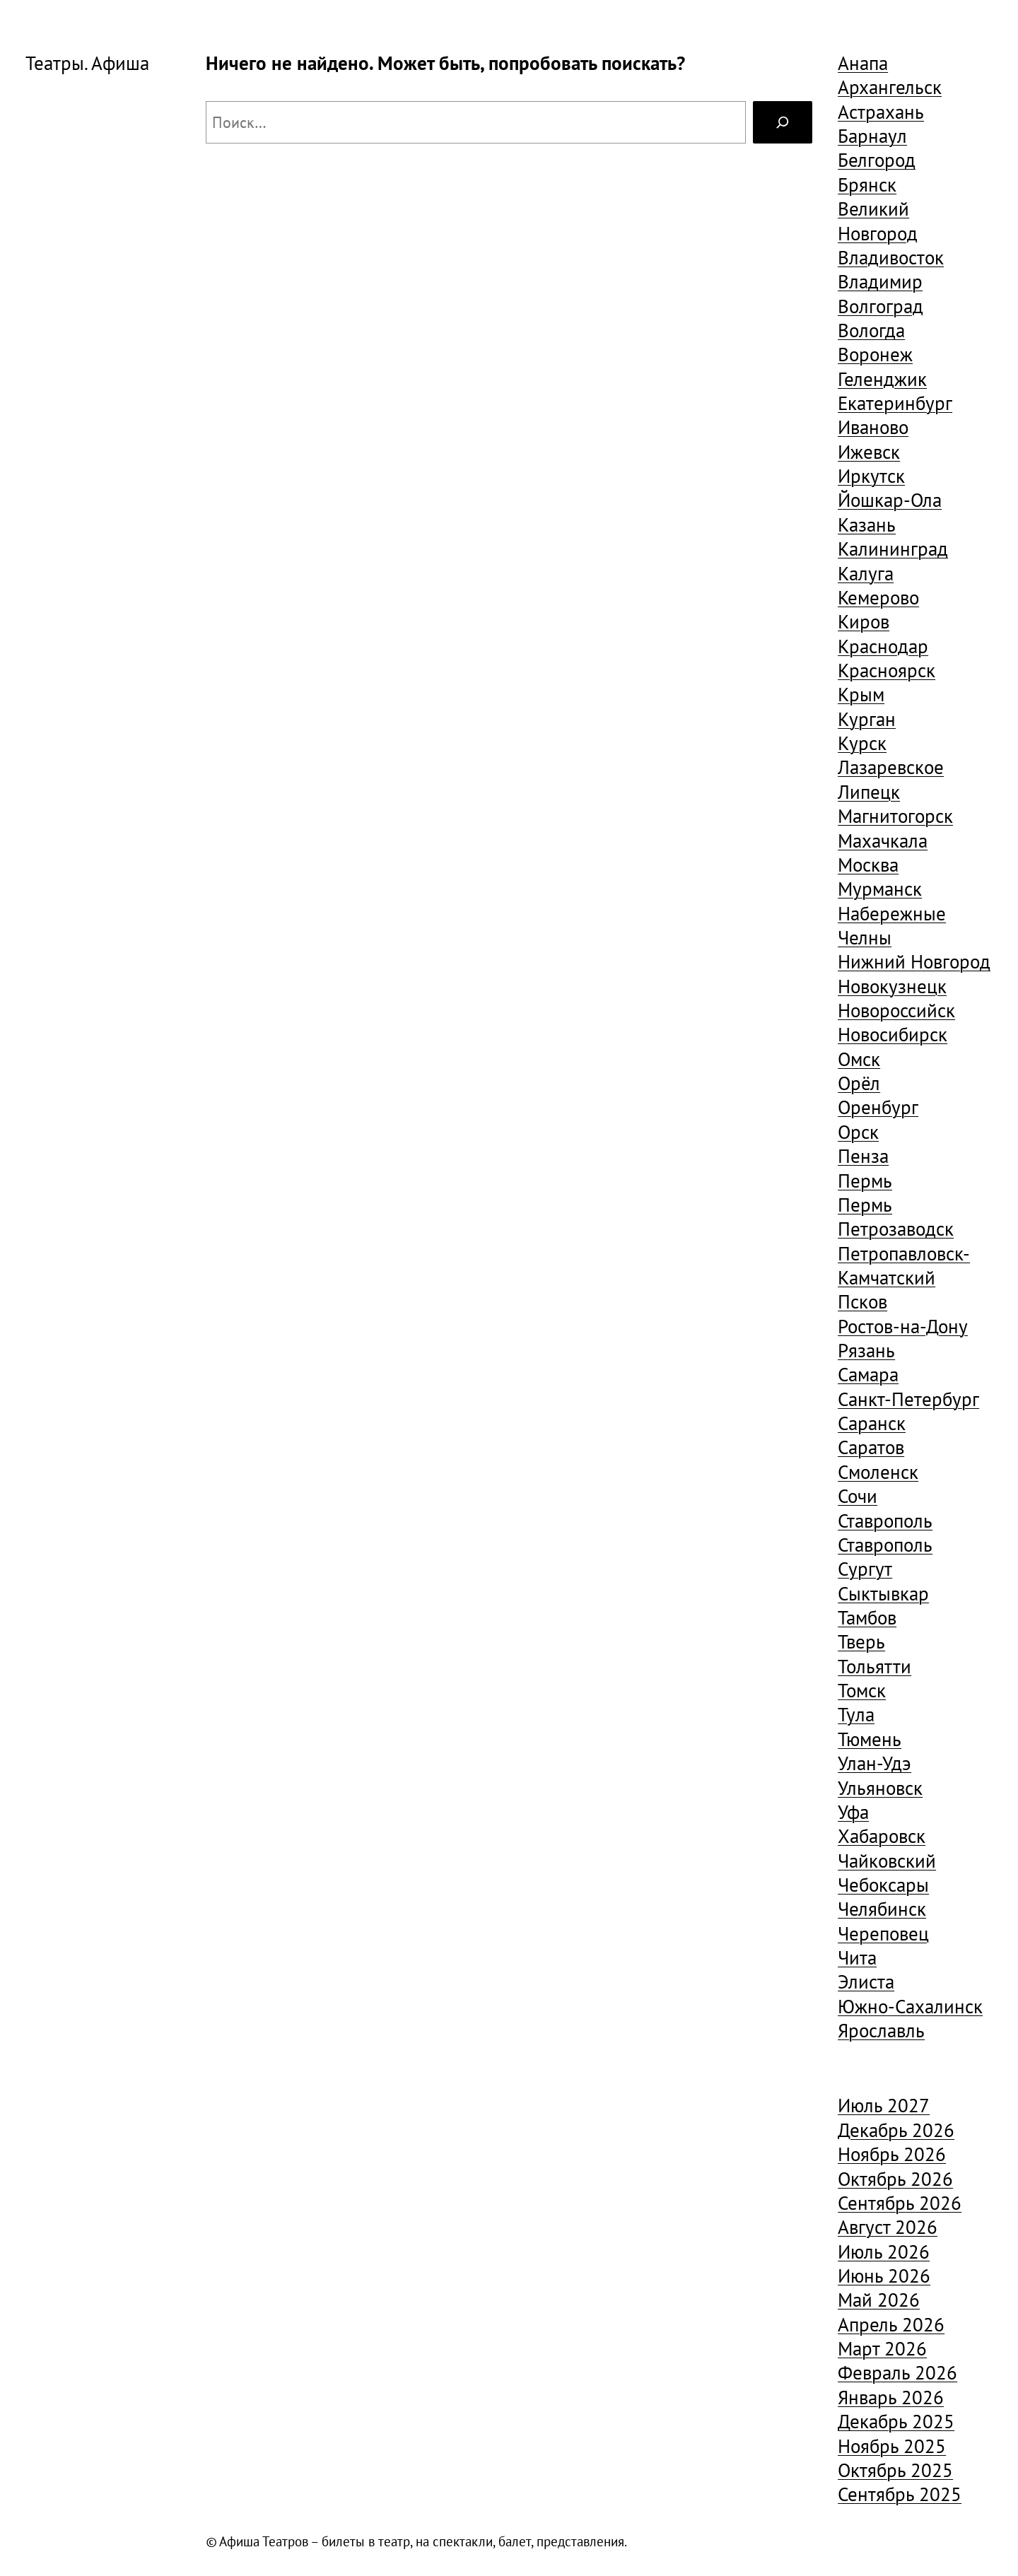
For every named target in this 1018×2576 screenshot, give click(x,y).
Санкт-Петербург (908, 1399)
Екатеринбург (895, 403)
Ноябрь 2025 (892, 2446)
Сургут (865, 1569)
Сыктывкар (883, 1593)
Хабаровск (881, 1836)
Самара (868, 1374)
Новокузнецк (892, 986)
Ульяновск (880, 1788)
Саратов (871, 1447)
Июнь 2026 (884, 2276)
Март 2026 (882, 2348)
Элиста (866, 1981)
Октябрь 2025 (895, 2470)
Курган (867, 719)
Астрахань (881, 112)
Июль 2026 (884, 2252)
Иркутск (871, 476)
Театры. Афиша (87, 63)
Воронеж (875, 354)
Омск (859, 1059)
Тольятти (874, 1666)
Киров (863, 621)
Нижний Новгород (914, 961)
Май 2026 (879, 2300)
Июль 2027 (884, 2105)
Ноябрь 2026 (892, 2154)
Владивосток (891, 257)
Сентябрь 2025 (899, 2494)
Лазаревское (891, 767)
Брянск (867, 184)
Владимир (880, 281)
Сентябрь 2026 (899, 2203)
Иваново (873, 427)
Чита (857, 1957)
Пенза (863, 1156)
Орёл (859, 1083)
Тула (856, 1714)
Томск (862, 1690)
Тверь (861, 1641)
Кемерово (878, 597)
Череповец (883, 1933)
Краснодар (883, 646)
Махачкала (883, 841)
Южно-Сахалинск (910, 2006)
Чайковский (887, 1861)
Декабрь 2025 (896, 2421)
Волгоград (880, 306)
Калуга (866, 573)
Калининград (893, 549)
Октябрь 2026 (895, 2179)
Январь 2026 (891, 2397)
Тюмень (869, 1739)
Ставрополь (885, 1521)
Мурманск (880, 889)
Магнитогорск (895, 816)
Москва (868, 865)
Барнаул (872, 136)
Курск (862, 743)
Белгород (876, 160)
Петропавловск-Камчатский (904, 1265)
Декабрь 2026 (896, 2130)
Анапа (863, 63)
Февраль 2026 (897, 2372)
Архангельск (890, 87)
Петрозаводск (896, 1229)
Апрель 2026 (891, 2324)
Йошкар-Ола (890, 500)
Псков (862, 1301)
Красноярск (886, 670)
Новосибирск (892, 1034)
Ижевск (869, 452)
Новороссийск (896, 1010)
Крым (861, 694)
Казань (867, 525)
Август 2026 (887, 2227)
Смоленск (878, 1472)
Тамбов (867, 1617)
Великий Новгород (878, 221)
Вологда (871, 330)
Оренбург (878, 1107)
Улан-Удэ (874, 1763)
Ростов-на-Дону (903, 1326)
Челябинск (882, 1909)
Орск (858, 1132)
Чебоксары (883, 1885)
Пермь (865, 1181)
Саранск (872, 1423)
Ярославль (881, 2030)
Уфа (853, 1812)
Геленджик (882, 379)
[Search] (782, 122)
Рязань (866, 1350)
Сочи (857, 1496)
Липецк (869, 792)
